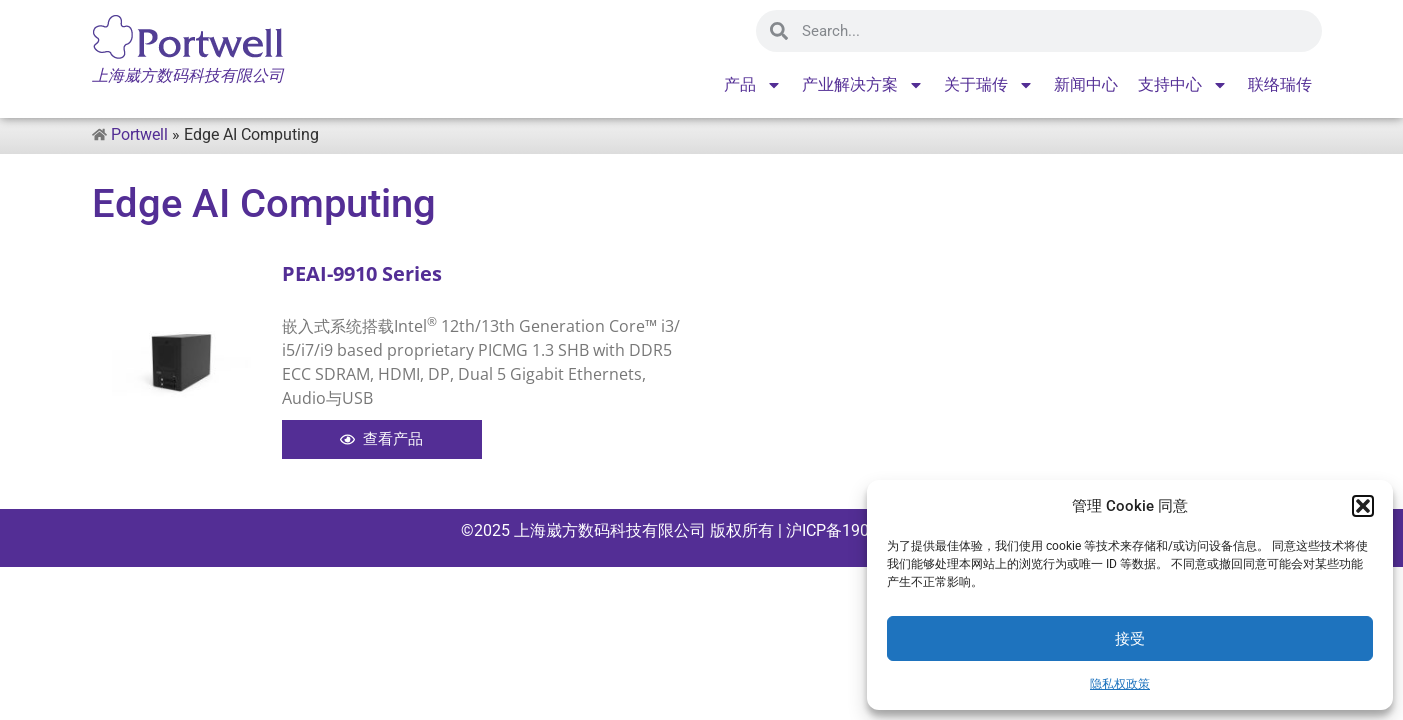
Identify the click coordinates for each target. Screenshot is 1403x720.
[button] (1363, 506)
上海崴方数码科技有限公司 (610, 530)
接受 (1130, 639)
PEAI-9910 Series (362, 273)
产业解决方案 (863, 85)
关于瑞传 (989, 85)
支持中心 (1183, 85)
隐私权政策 (1120, 684)
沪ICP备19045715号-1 (862, 530)
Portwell (139, 134)
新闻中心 (1086, 84)
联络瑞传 (1280, 84)
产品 (753, 85)
